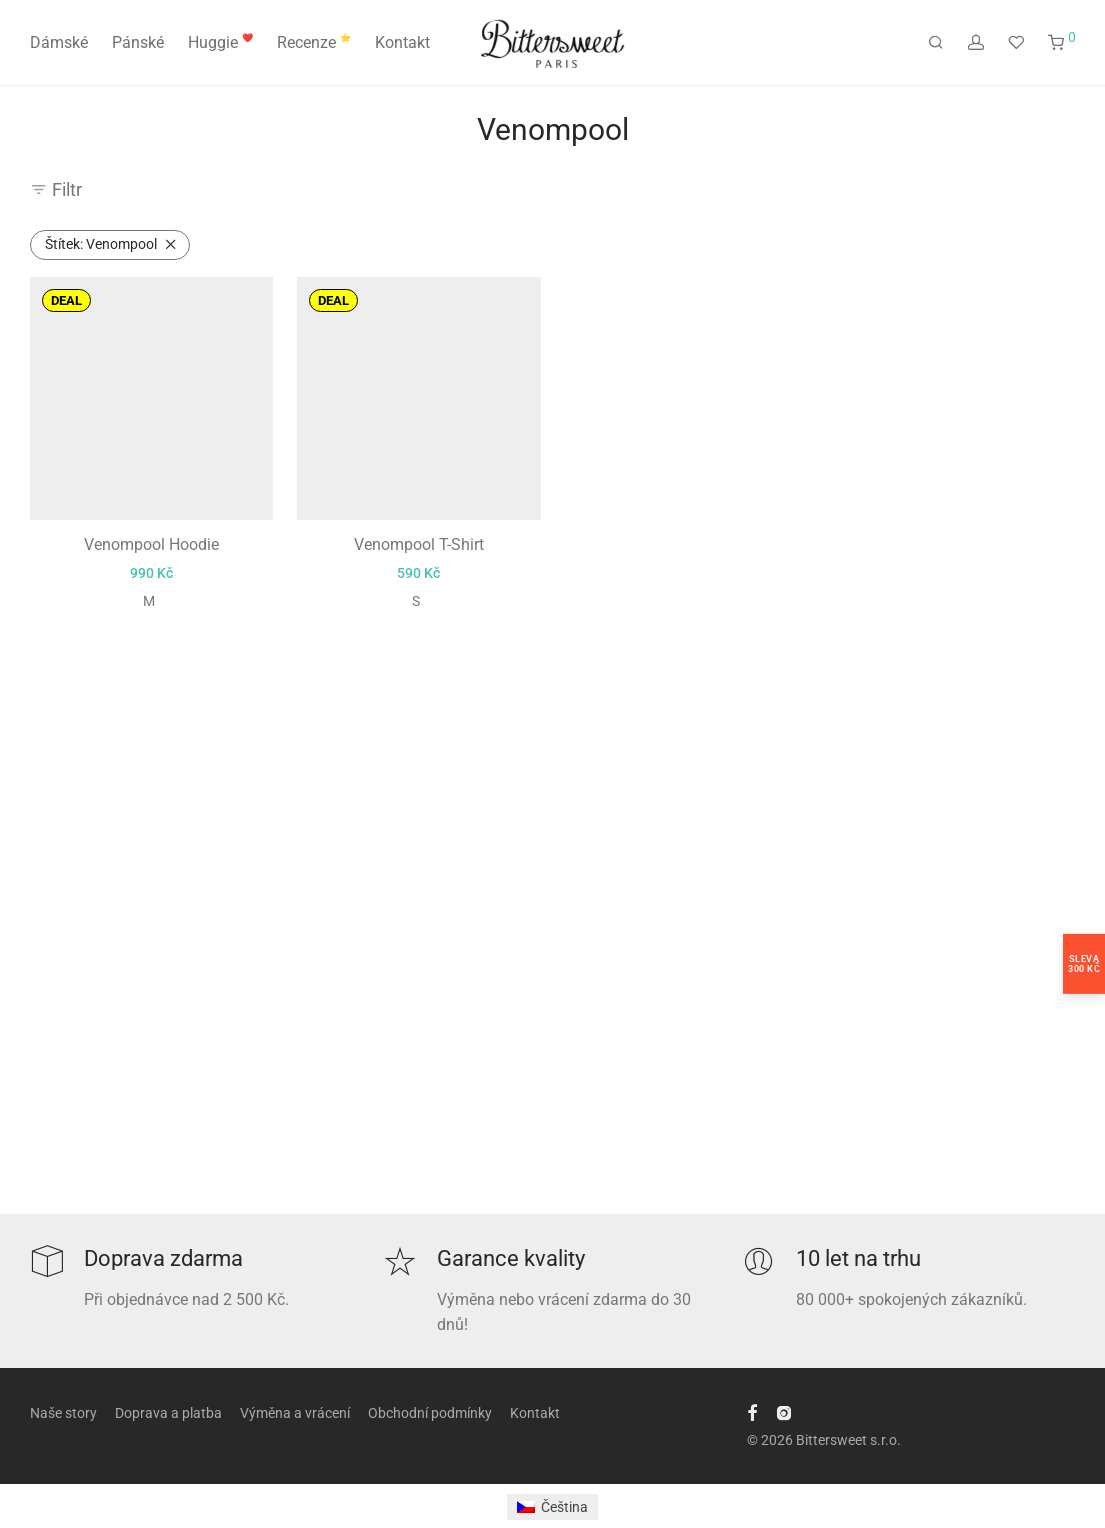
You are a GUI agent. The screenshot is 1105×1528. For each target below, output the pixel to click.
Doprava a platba (168, 1413)
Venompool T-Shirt (419, 568)
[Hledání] (936, 43)
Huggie (220, 42)
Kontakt (402, 42)
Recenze (314, 42)
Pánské (138, 42)
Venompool (101, 244)
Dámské (59, 42)
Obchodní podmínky (430, 1413)
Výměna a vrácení (295, 1413)
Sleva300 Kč (1084, 964)
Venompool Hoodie (151, 568)
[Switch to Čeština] (552, 1507)
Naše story (63, 1413)
